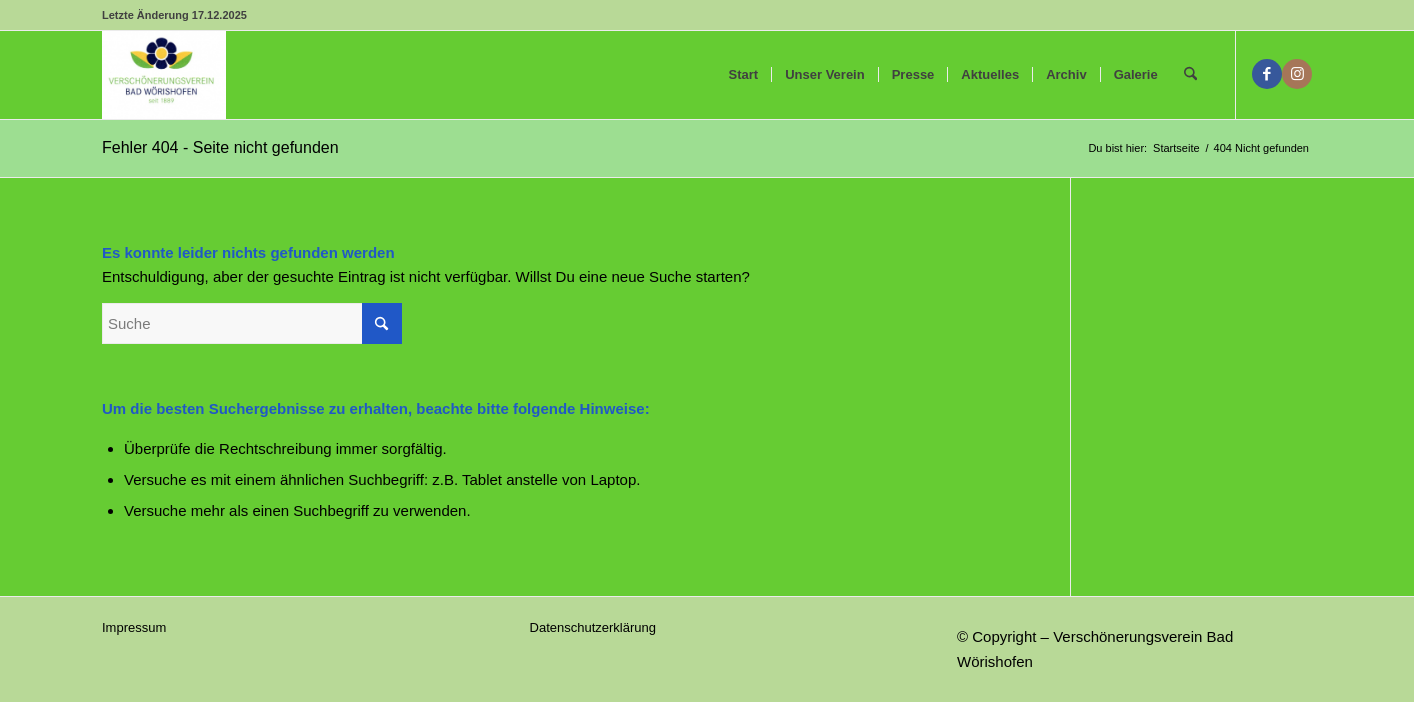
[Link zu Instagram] (1297, 74)
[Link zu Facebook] (1267, 74)
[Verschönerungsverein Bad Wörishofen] (164, 75)
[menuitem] (744, 75)
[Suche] (1190, 75)
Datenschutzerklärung (593, 627)
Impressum (134, 627)
